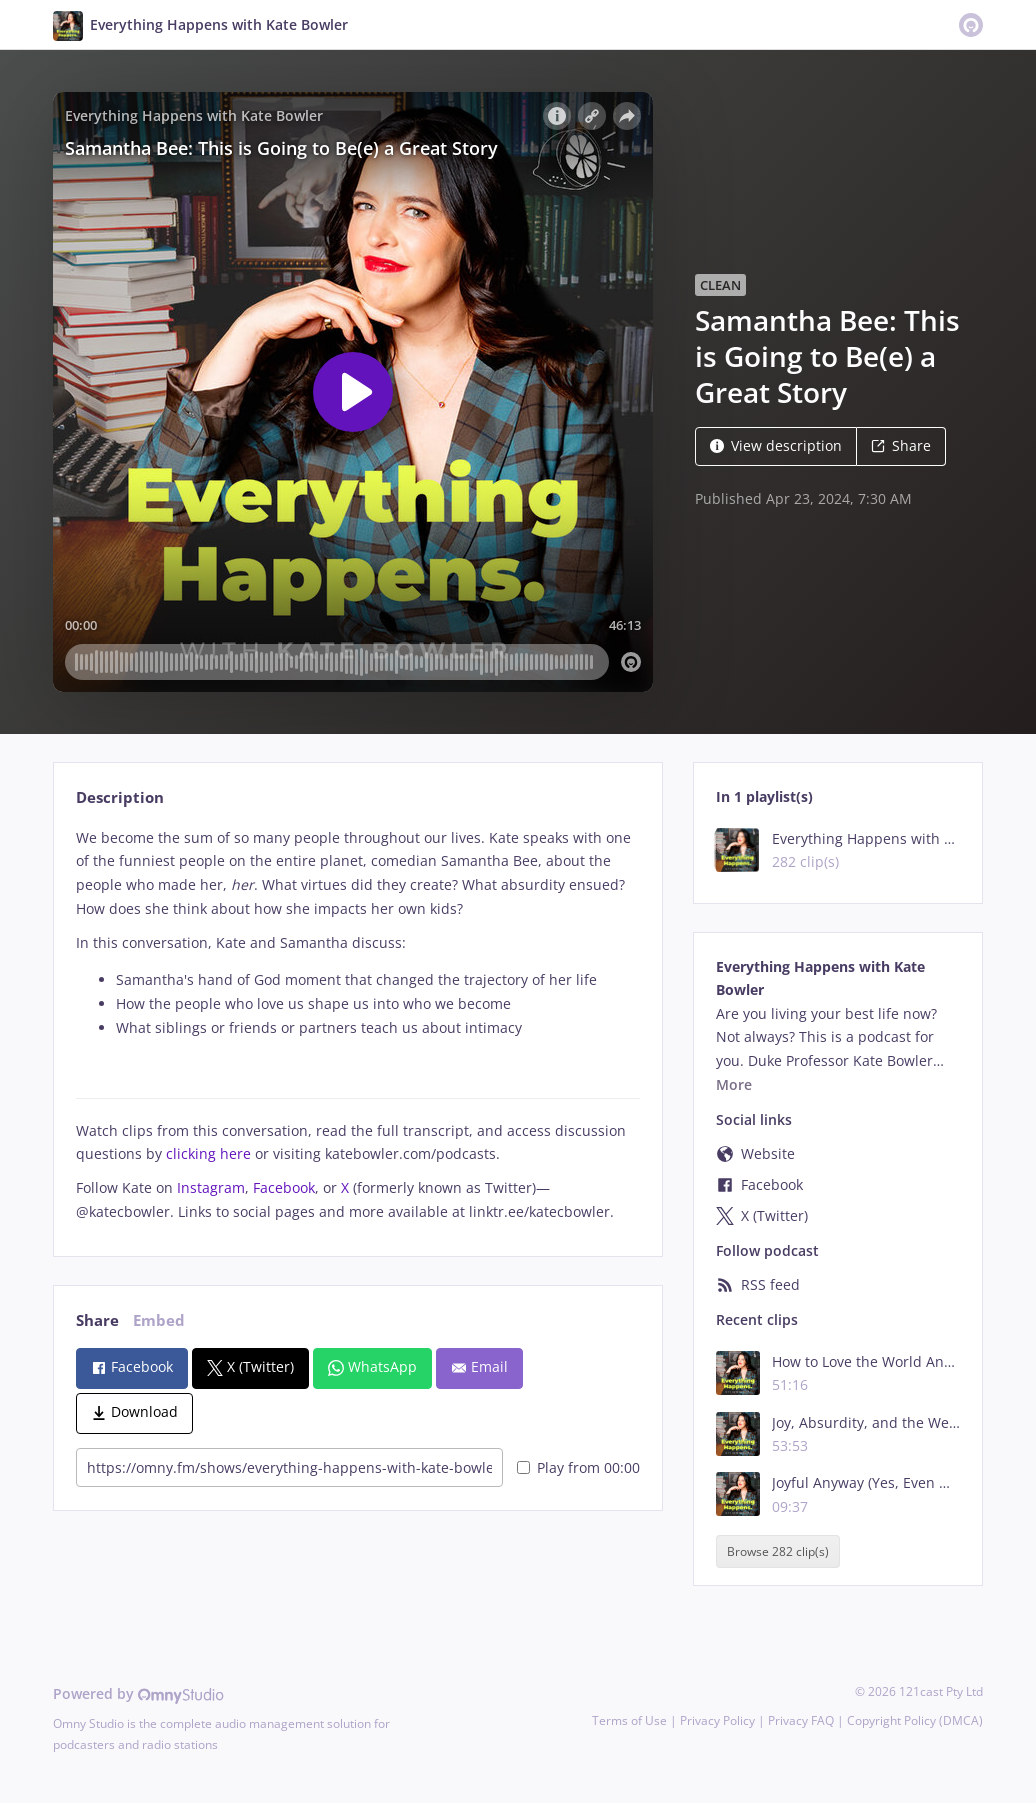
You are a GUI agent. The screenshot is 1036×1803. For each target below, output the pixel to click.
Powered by (138, 1693)
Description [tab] (120, 797)
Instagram (211, 1187)
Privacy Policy (717, 1720)
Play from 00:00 (578, 1467)
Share (901, 445)
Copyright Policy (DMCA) (915, 1720)
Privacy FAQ (801, 1720)
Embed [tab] (159, 1320)
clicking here (208, 1153)
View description (776, 445)
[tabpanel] (357, 1025)
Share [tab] (97, 1320)
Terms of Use (629, 1720)
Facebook (284, 1187)
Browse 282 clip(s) (778, 1551)
